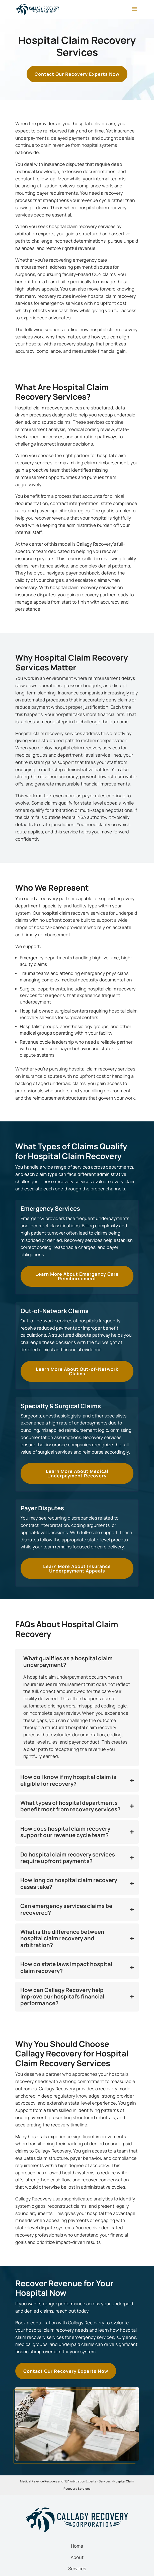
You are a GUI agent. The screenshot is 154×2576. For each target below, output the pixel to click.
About (77, 2557)
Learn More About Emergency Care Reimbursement (77, 1276)
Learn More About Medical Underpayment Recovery (77, 1473)
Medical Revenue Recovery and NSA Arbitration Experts (58, 2481)
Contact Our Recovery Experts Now (77, 74)
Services (105, 2481)
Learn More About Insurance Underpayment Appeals (77, 1568)
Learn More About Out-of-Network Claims (77, 1371)
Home (77, 2546)
